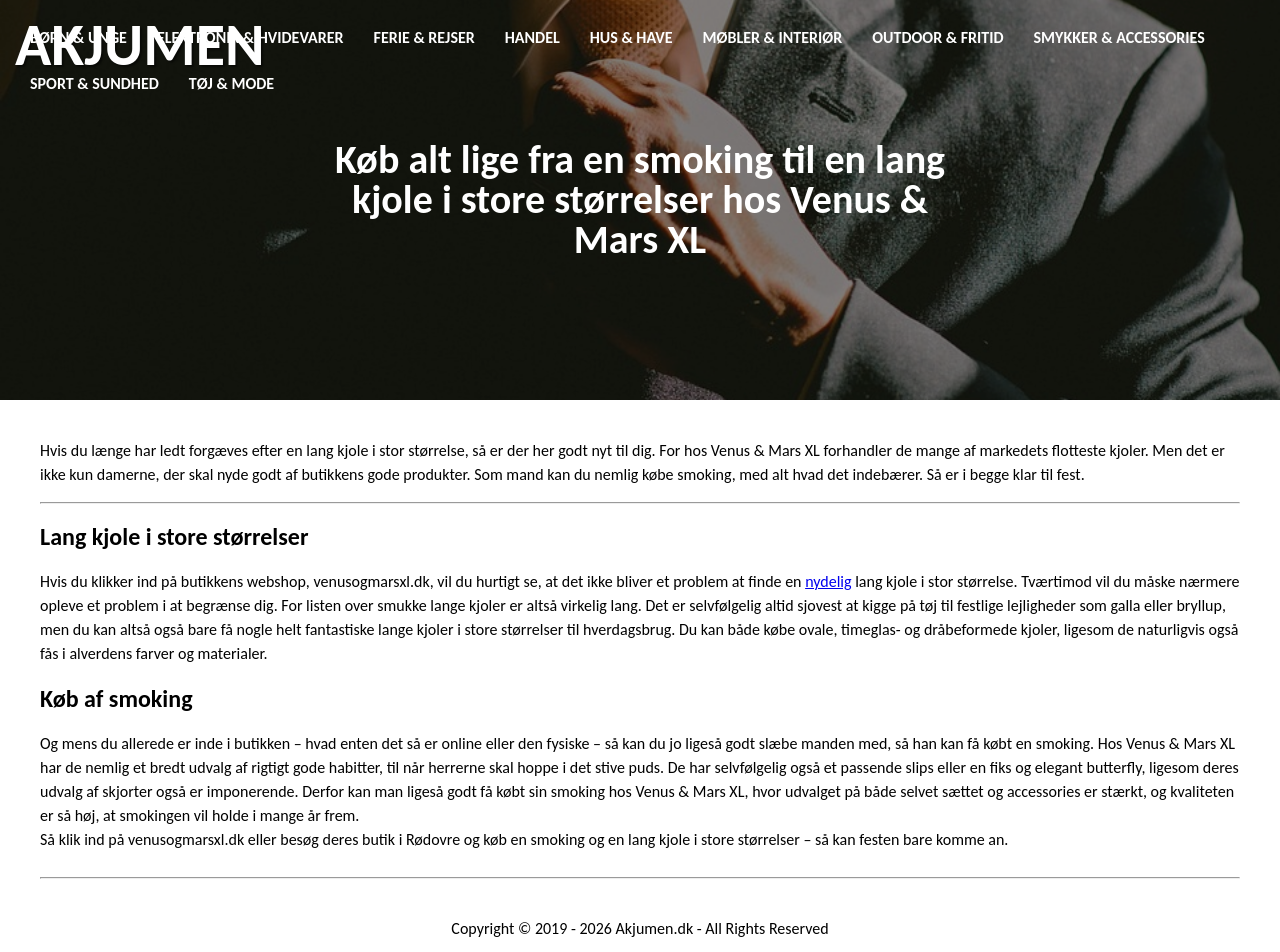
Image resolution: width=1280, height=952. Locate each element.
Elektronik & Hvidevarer (250, 37)
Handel (532, 37)
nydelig (828, 581)
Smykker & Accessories (1119, 37)
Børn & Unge (78, 37)
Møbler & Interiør (773, 37)
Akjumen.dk (655, 928)
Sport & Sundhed (94, 83)
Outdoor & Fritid (937, 37)
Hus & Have (631, 37)
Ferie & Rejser (424, 37)
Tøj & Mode (231, 83)
